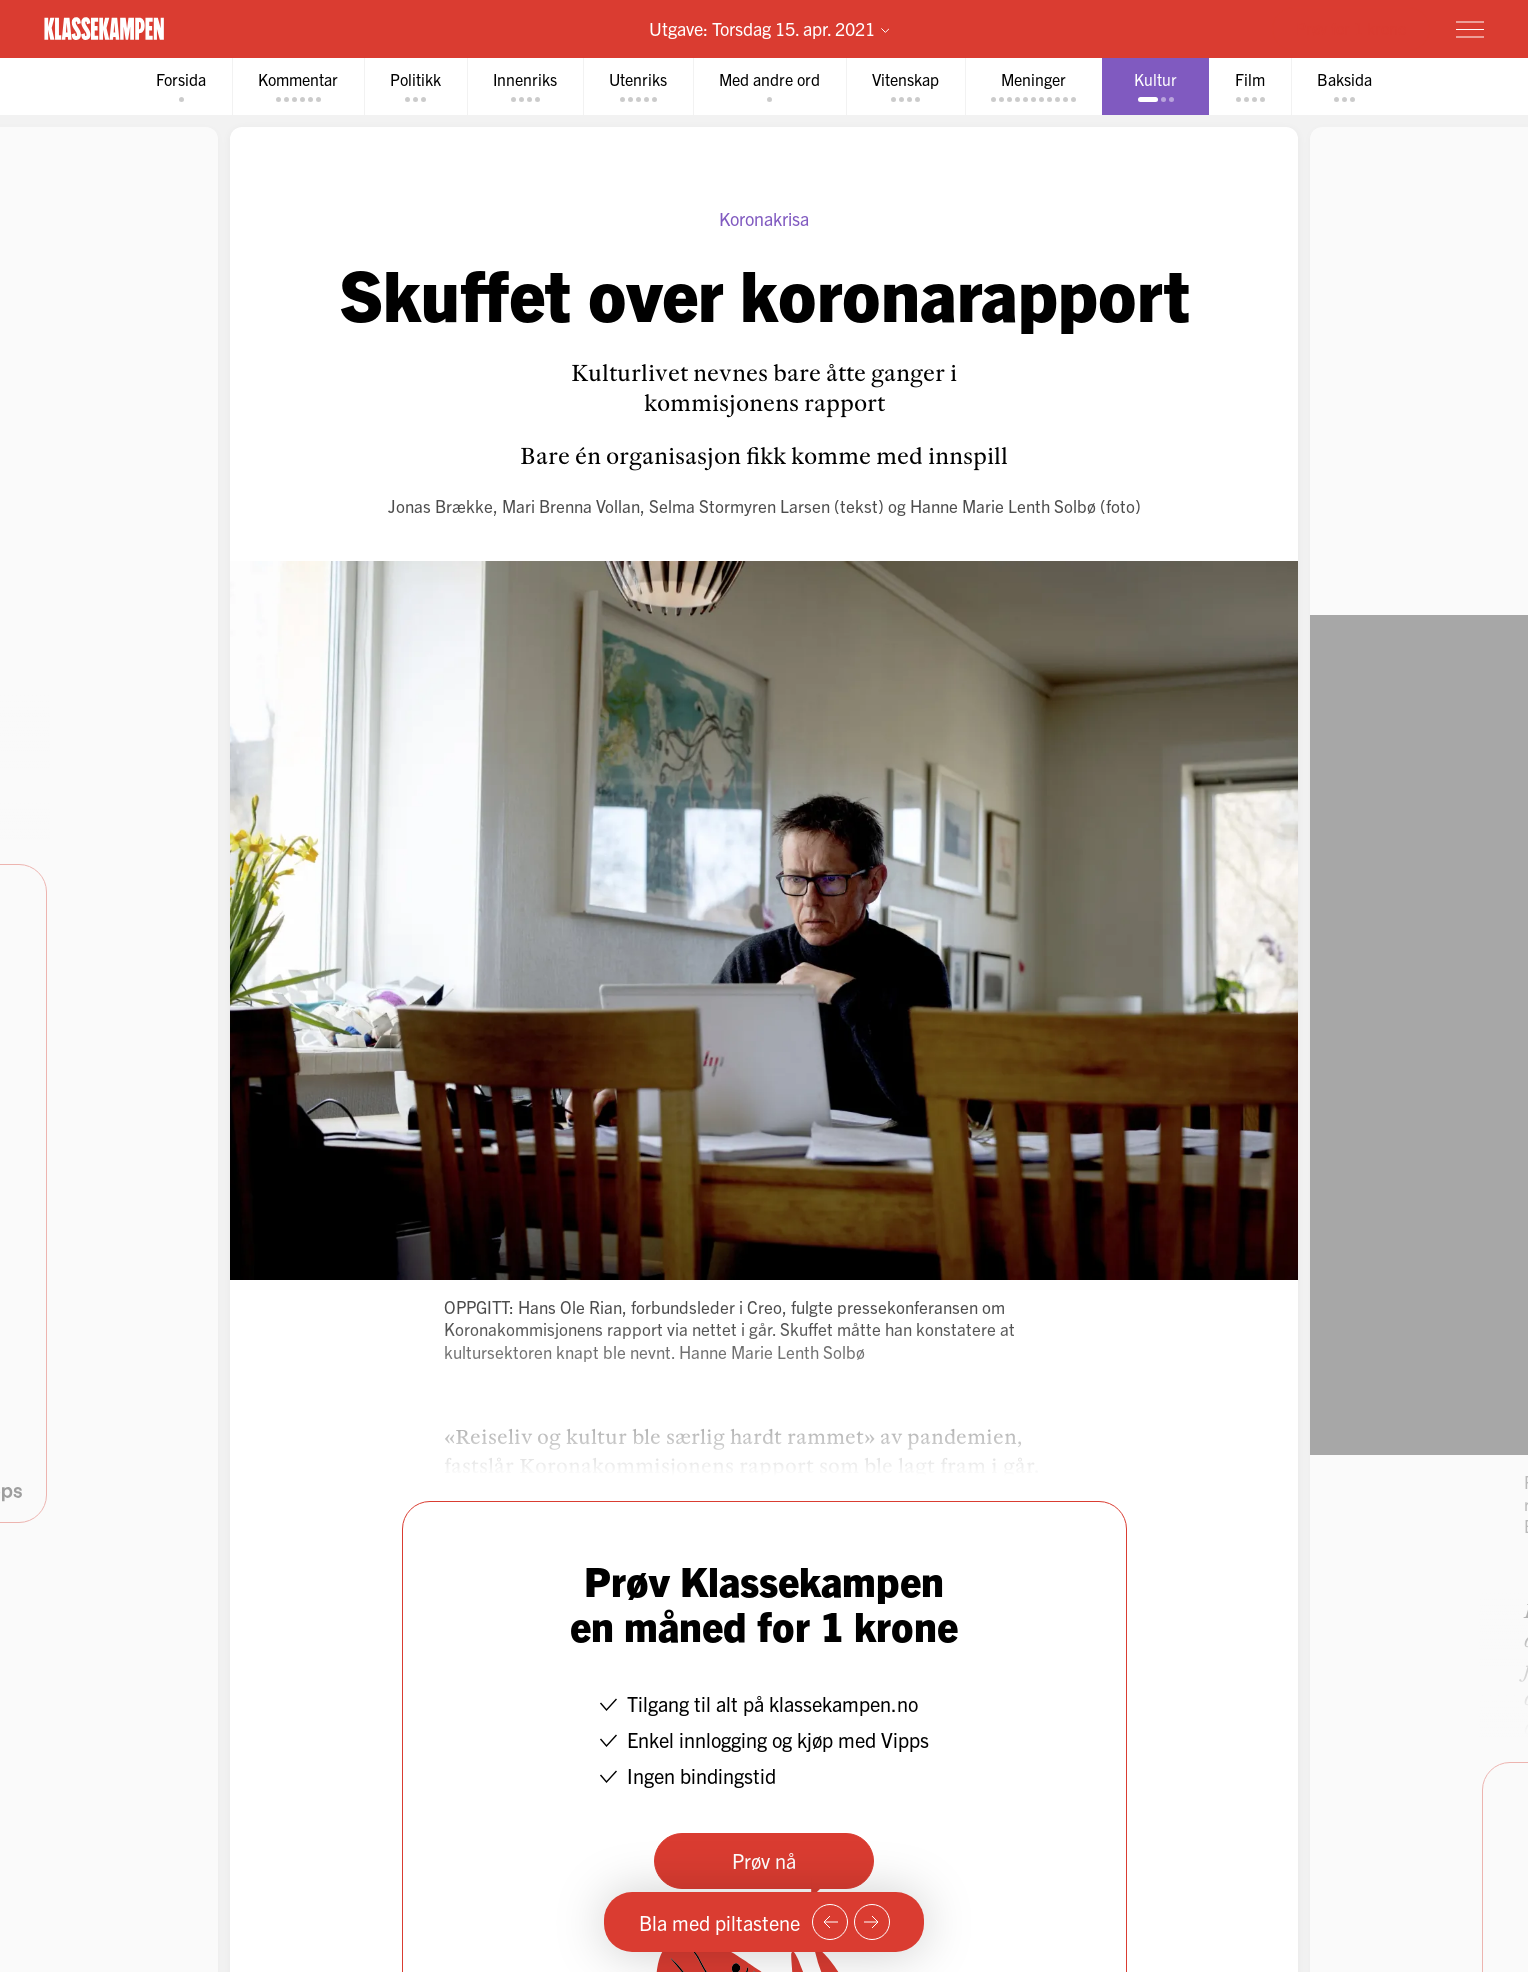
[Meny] (1470, 29)
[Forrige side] (830, 1922)
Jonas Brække (440, 505)
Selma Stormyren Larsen (739, 505)
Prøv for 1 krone (1351, 28)
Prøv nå (764, 1860)
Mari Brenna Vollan (571, 505)
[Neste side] (872, 1922)
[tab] (181, 86)
